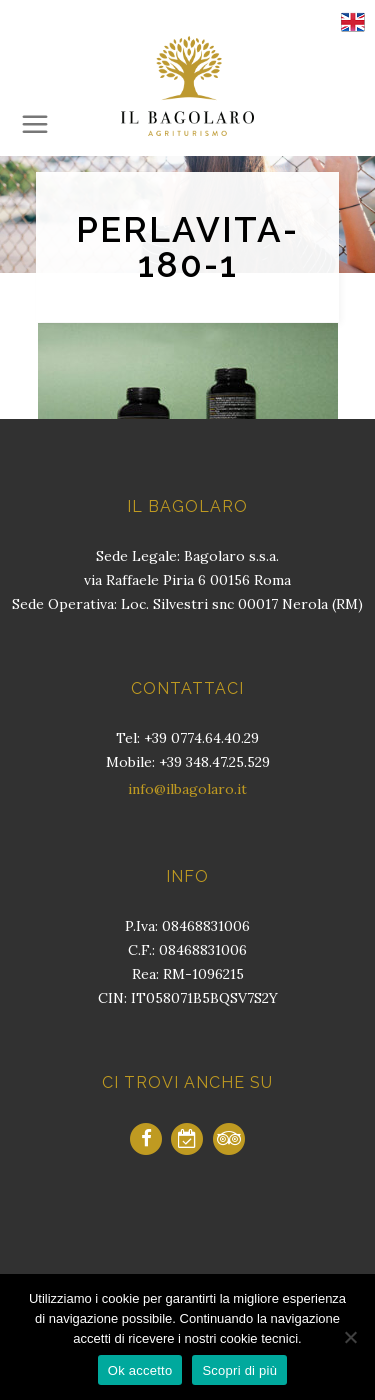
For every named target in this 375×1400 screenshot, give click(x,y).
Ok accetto (140, 1370)
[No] (350, 1337)
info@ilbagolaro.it (187, 789)
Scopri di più (239, 1370)
